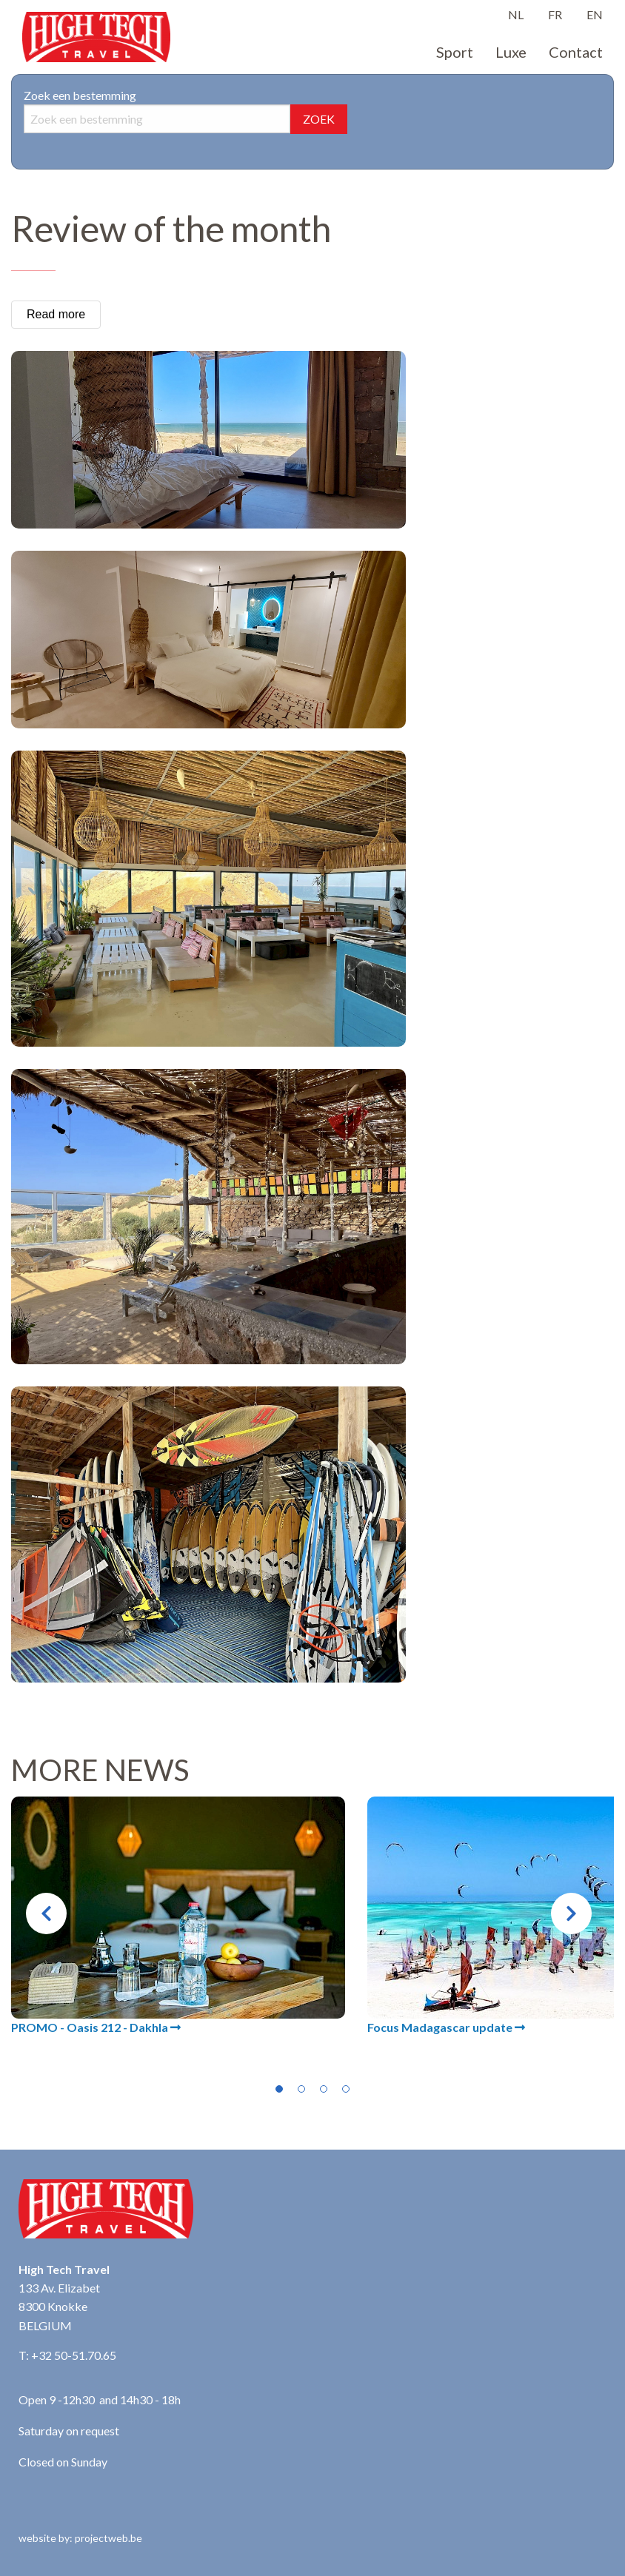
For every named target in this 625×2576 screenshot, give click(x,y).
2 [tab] (301, 2089)
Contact (576, 52)
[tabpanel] (178, 1916)
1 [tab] (279, 2089)
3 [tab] (323, 2089)
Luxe (511, 52)
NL (516, 14)
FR (555, 14)
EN (594, 14)
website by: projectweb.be (80, 2538)
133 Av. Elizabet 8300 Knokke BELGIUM (59, 2306)
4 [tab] (346, 2089)
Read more (56, 314)
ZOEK (319, 119)
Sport (454, 52)
